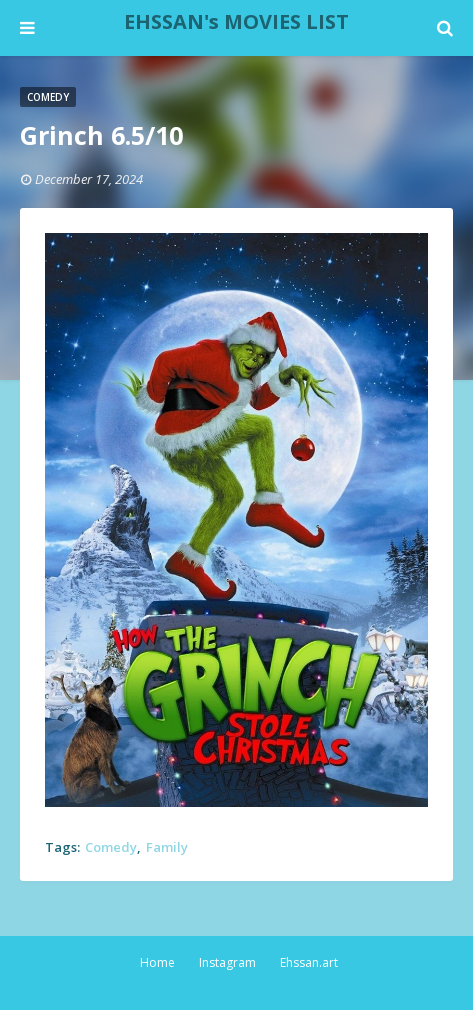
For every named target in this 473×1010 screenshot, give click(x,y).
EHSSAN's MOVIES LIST (236, 21)
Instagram (227, 962)
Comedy (111, 847)
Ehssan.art (309, 962)
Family (167, 847)
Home (157, 962)
